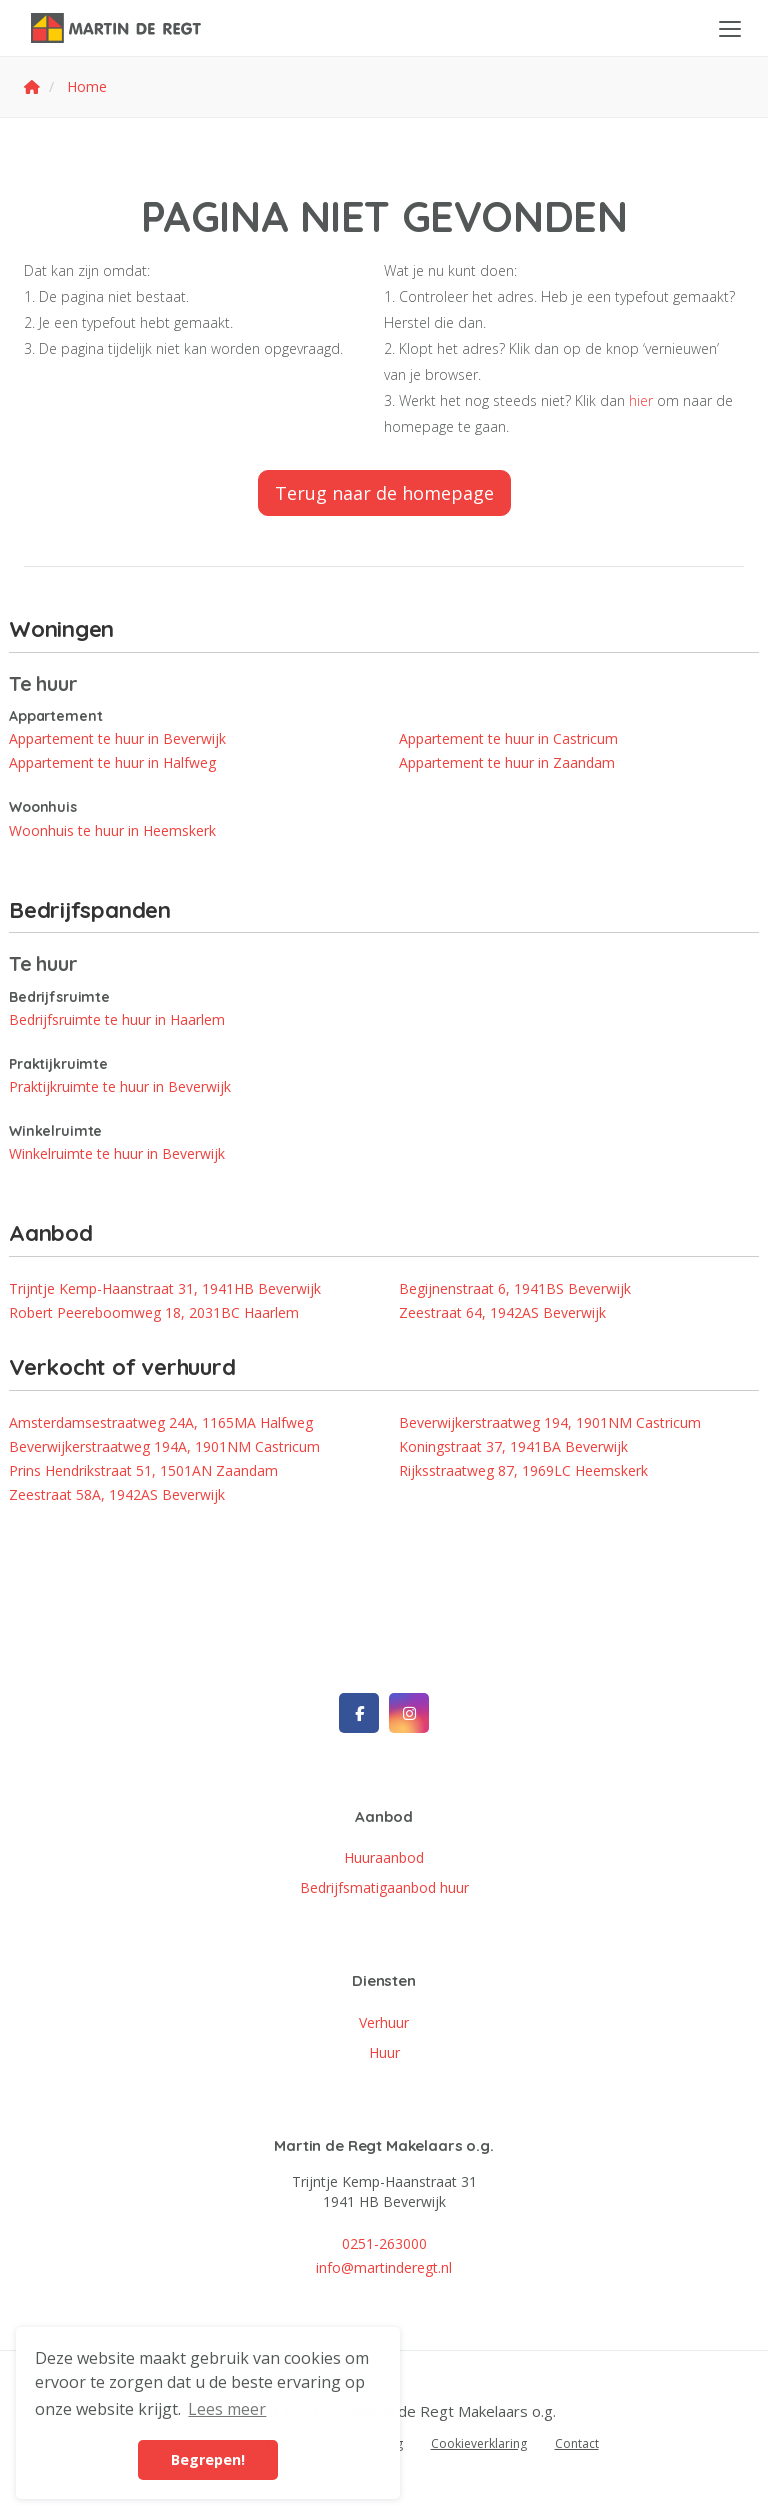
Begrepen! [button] (208, 2459)
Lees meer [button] (227, 2409)
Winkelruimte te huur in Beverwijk (117, 1153)
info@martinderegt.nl (384, 2267)
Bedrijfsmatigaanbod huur (384, 1887)
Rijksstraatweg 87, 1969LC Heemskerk (523, 1470)
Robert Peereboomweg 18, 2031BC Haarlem (154, 1312)
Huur (384, 2052)
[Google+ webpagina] (409, 1713)
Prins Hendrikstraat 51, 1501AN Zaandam (143, 1470)
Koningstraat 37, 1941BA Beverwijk (513, 1446)
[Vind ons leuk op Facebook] (359, 1713)
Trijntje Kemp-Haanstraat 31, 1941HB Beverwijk (165, 1288)
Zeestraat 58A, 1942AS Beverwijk (117, 1494)
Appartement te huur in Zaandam (507, 762)
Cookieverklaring (479, 2443)
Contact (577, 2443)
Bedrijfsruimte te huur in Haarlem (117, 1019)
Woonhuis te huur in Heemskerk (112, 830)
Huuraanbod (384, 1857)
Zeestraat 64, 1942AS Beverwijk (502, 1312)
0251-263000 (384, 2243)
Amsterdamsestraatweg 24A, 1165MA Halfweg (161, 1422)
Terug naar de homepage (384, 493)
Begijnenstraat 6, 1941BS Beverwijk (515, 1288)
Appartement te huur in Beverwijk (117, 738)
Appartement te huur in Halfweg (112, 762)
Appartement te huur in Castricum (508, 738)
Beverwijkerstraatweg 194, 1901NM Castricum (550, 1422)
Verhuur (384, 2022)
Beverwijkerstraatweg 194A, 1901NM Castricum (164, 1446)
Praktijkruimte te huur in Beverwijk (120, 1086)
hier (641, 400)
